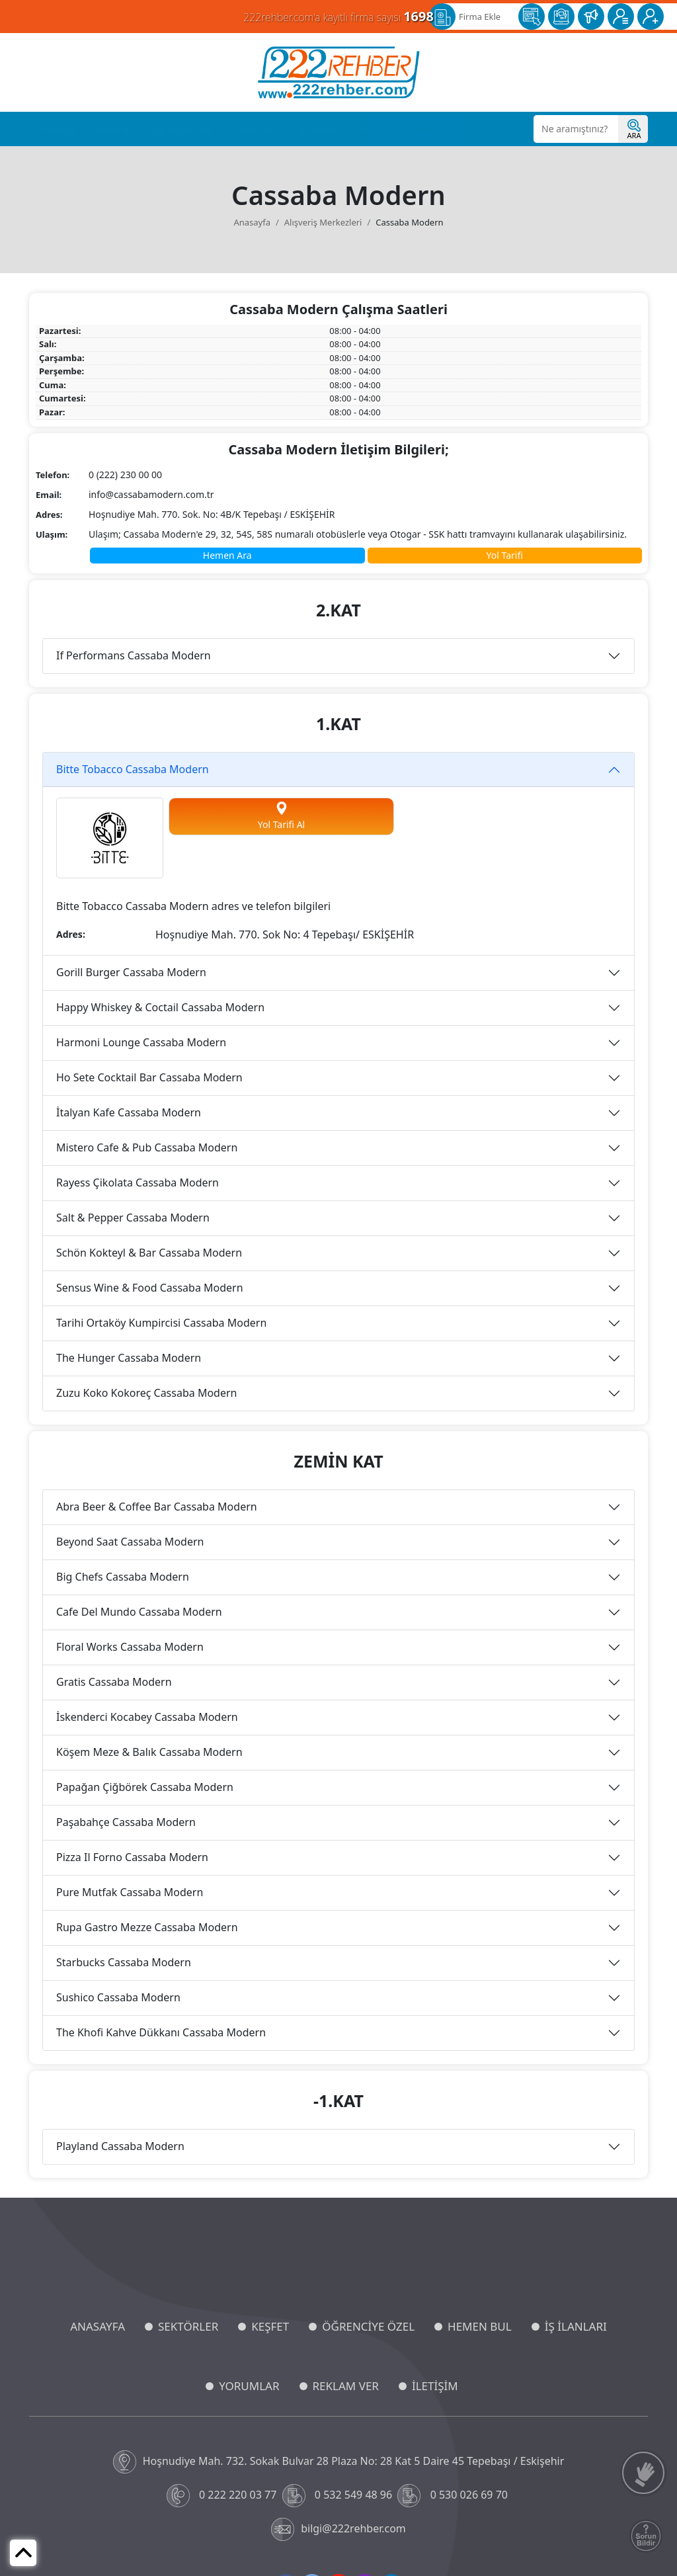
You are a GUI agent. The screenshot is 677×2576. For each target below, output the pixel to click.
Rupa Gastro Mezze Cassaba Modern (147, 1927)
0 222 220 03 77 (223, 2495)
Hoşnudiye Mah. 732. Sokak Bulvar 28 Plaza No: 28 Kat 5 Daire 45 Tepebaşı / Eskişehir (339, 2461)
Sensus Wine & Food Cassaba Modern (149, 1287)
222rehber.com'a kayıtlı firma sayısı (338, 16)
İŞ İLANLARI (576, 2326)
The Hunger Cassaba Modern (128, 1357)
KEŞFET (270, 2326)
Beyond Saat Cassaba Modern (130, 1541)
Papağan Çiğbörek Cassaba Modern (144, 1787)
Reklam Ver (435, 129)
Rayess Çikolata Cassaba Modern (137, 1182)
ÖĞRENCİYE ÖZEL (368, 2326)
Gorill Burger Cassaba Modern (131, 972)
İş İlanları (316, 129)
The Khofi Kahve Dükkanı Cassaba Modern (161, 2032)
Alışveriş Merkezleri (323, 222)
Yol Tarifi (505, 555)
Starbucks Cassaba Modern (123, 1962)
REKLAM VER (346, 2385)
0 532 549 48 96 (338, 2495)
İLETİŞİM (435, 2385)
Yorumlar (373, 129)
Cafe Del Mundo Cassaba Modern (139, 1611)
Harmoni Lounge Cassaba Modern (141, 1042)
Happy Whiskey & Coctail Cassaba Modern (160, 1007)
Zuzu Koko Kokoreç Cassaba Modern (146, 1393)
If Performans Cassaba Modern (133, 655)
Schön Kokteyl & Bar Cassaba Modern (149, 1252)
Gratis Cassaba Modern (114, 1682)
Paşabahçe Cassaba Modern (126, 1822)
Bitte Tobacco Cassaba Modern (132, 769)
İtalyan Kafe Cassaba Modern (128, 1112)
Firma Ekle (479, 16)
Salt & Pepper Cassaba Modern (133, 1217)
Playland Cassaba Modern (120, 2146)
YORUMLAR (249, 2385)
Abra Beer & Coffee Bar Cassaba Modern (156, 1506)
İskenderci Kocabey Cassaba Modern (147, 1717)
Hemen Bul (255, 129)
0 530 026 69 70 (453, 2495)
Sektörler (114, 129)
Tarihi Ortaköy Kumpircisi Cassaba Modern (161, 1322)
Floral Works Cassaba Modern (130, 1647)
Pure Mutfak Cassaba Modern (129, 1892)
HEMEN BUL (480, 2326)
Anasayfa (57, 129)
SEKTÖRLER (188, 2326)
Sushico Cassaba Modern (118, 1997)
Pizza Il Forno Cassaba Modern (132, 1857)
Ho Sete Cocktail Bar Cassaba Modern (149, 1077)
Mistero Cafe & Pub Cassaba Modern (146, 1147)
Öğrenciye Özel (183, 129)
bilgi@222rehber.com (338, 2529)
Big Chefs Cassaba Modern (122, 1576)
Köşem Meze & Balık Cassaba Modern (149, 1752)
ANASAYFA (97, 2326)
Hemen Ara (227, 555)
